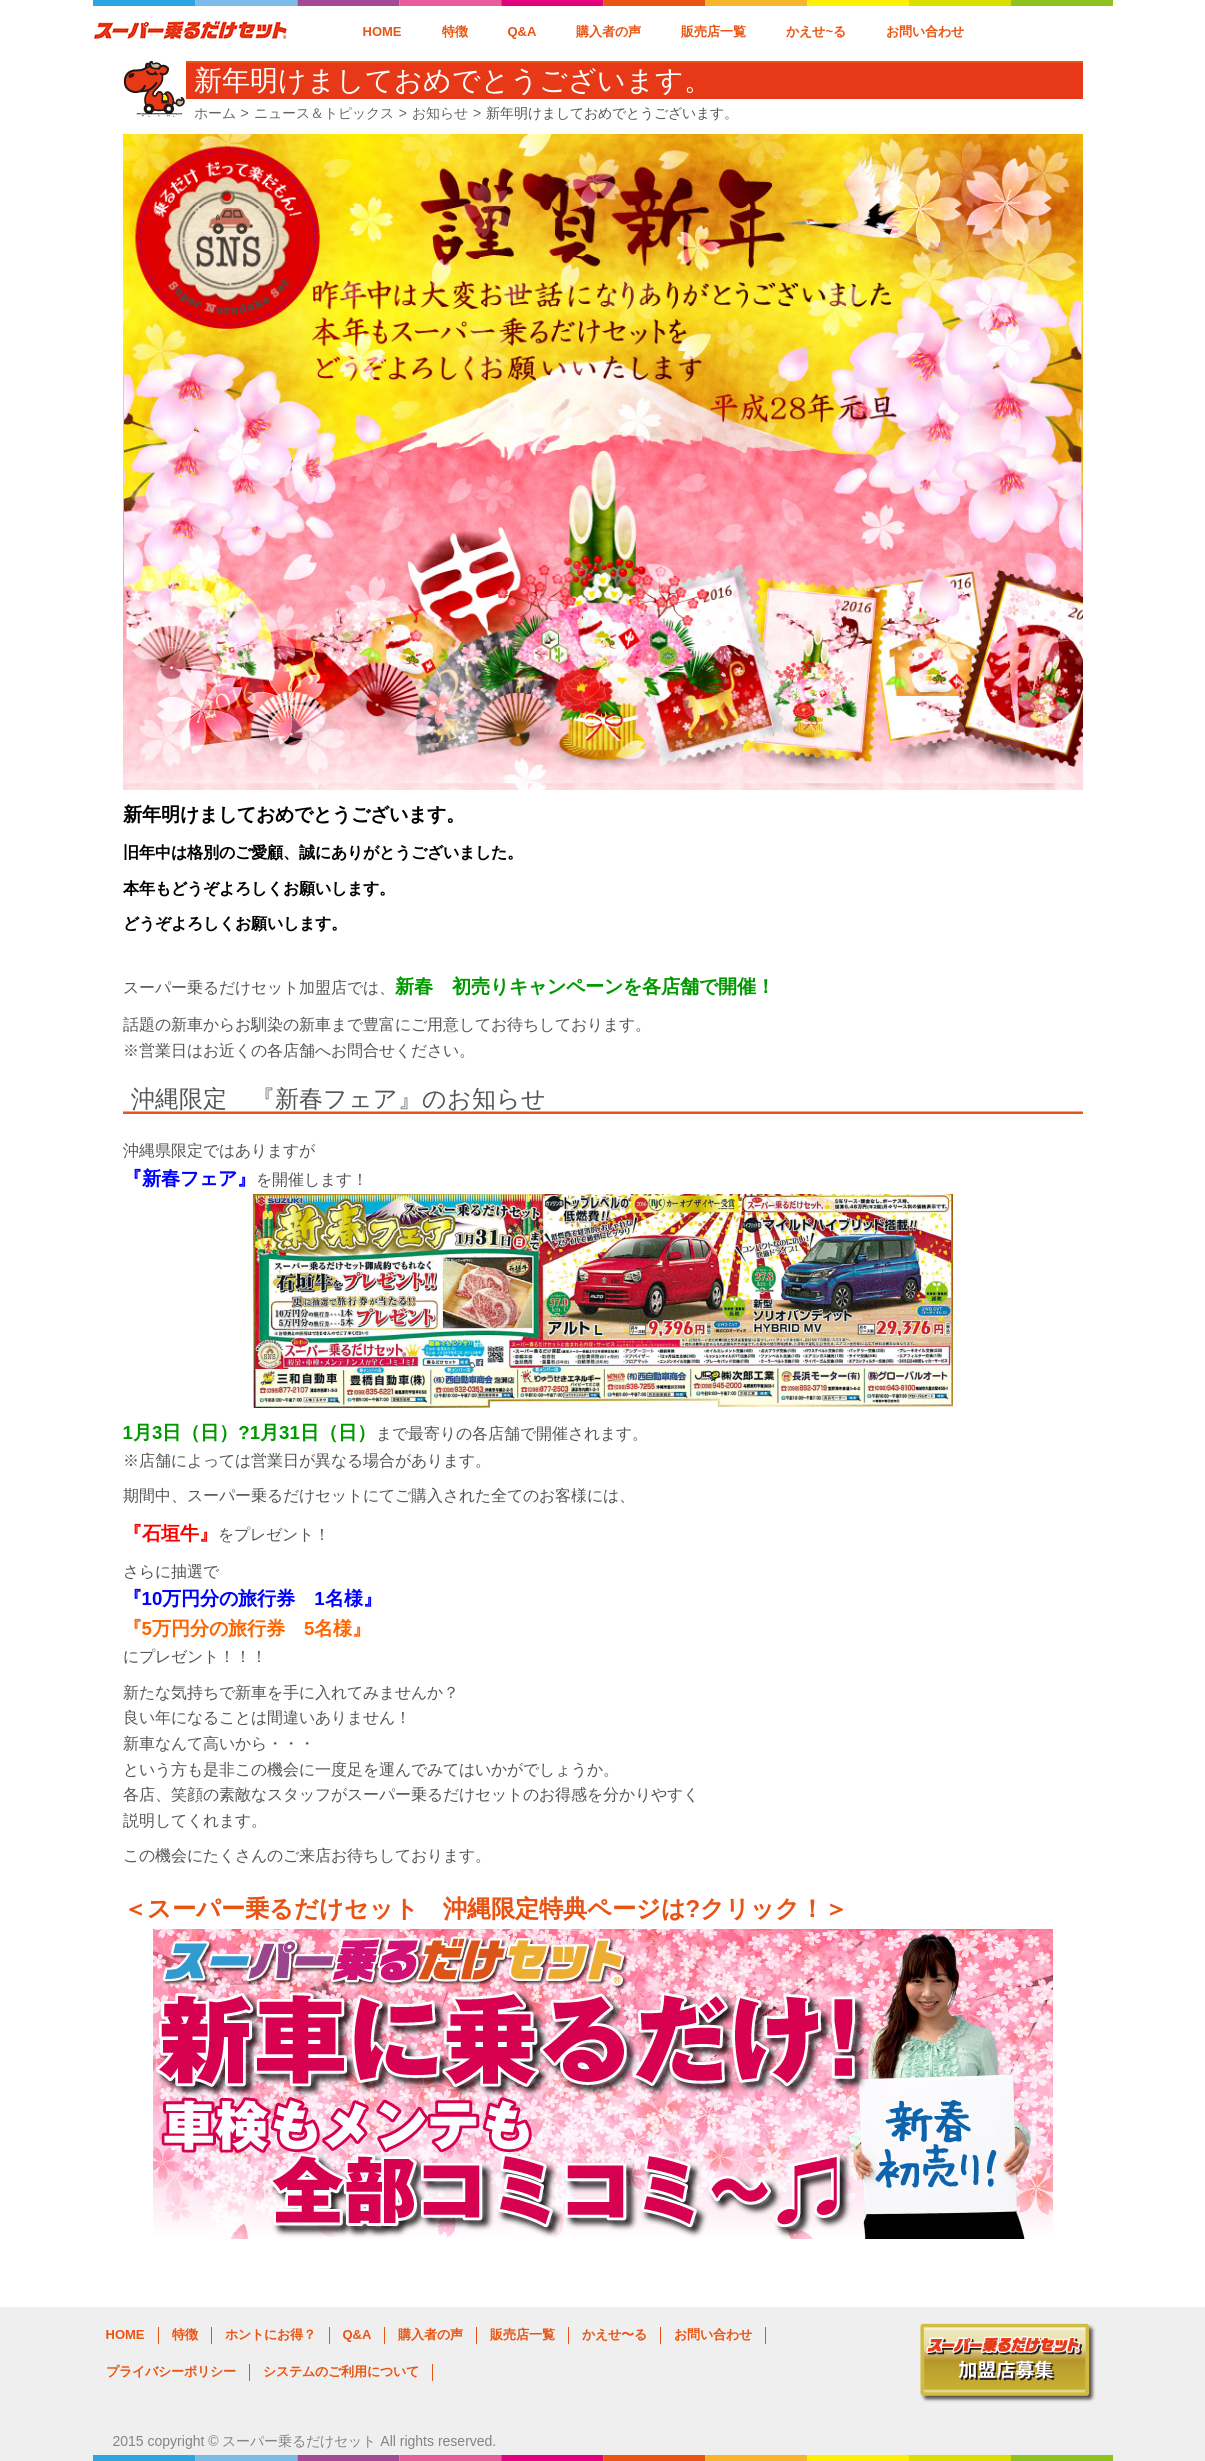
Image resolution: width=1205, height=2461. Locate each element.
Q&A (522, 31)
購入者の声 (608, 31)
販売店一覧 (713, 31)
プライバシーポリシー (171, 2371)
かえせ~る (816, 31)
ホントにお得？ (270, 2334)
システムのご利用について (341, 2371)
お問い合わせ (925, 31)
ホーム (215, 113)
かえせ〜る (614, 2334)
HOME (382, 31)
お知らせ (440, 113)
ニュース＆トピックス (324, 113)
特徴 (455, 31)
